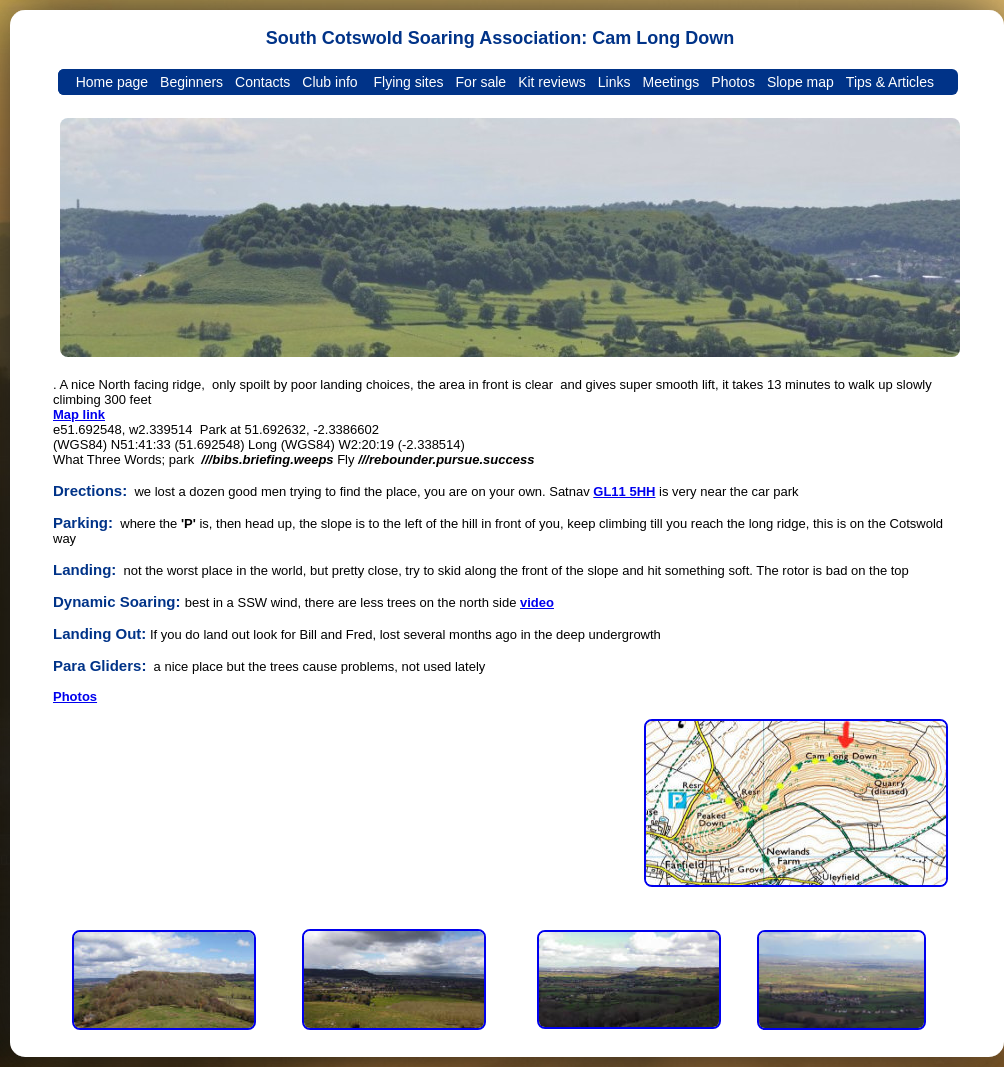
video (537, 602)
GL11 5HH (624, 491)
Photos (75, 696)
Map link (79, 414)
